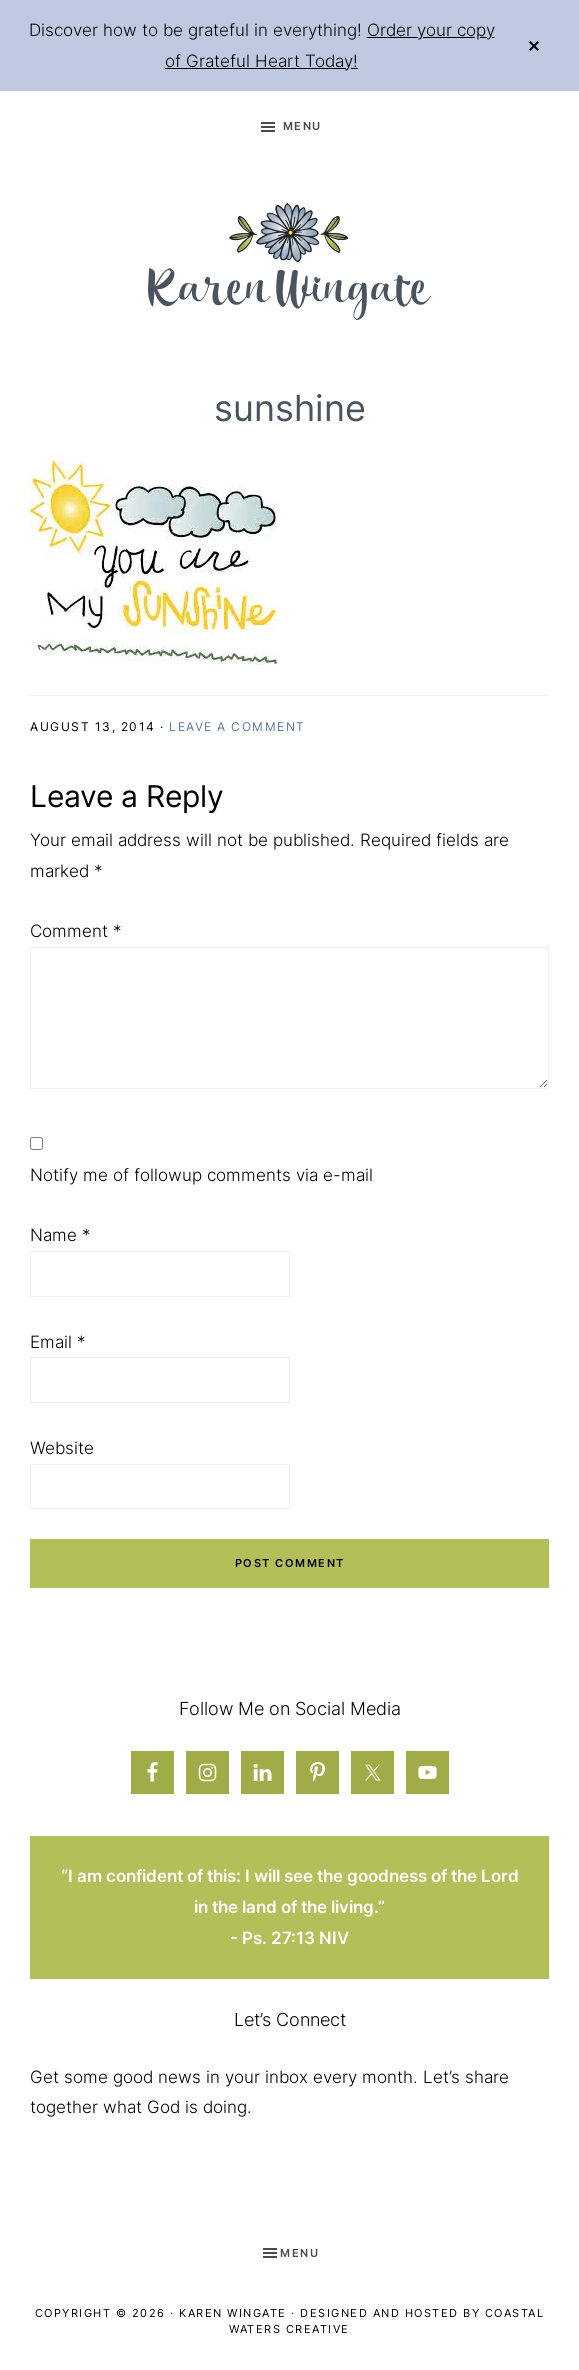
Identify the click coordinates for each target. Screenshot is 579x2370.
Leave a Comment (237, 726)
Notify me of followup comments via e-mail (201, 1175)
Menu (302, 126)
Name (60, 1235)
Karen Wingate (233, 2313)
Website (62, 1448)
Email (58, 1342)
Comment (76, 931)
